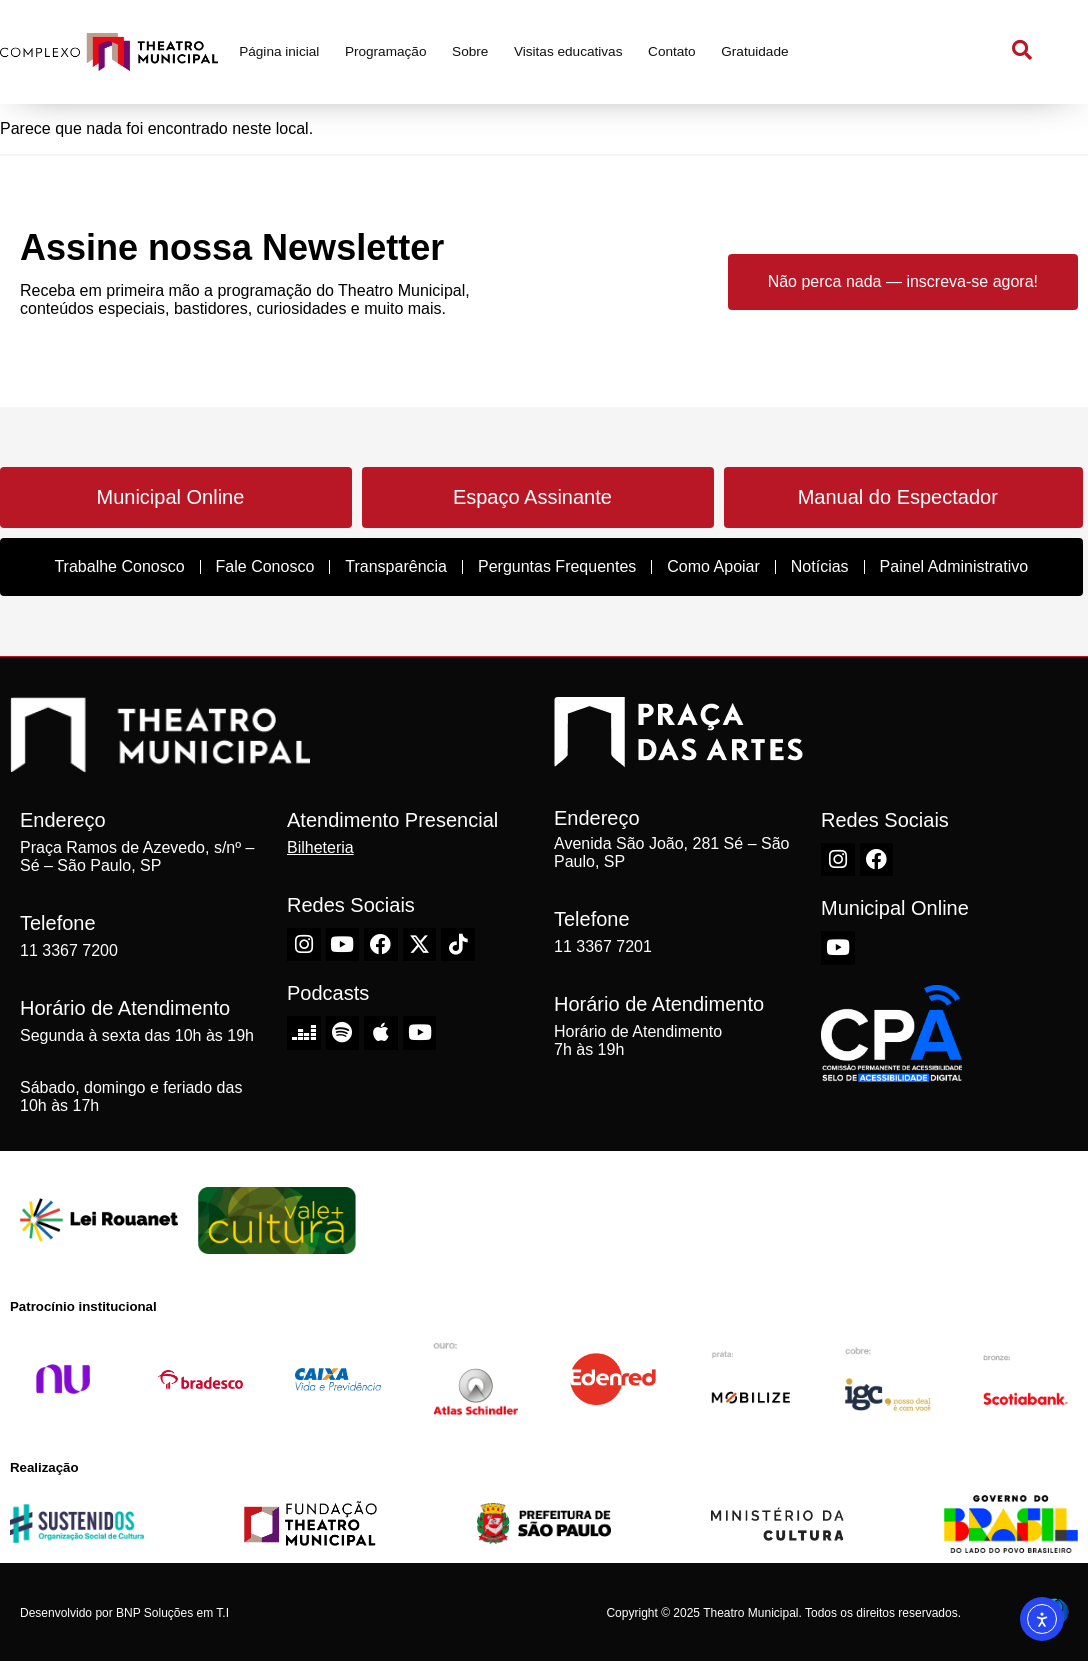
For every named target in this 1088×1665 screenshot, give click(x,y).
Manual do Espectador (898, 497)
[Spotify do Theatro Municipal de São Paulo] (343, 1033)
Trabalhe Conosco (119, 566)
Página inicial (279, 51)
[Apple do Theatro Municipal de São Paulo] (381, 1033)
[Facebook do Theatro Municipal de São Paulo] (381, 945)
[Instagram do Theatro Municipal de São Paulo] (304, 945)
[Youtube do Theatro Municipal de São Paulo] (343, 945)
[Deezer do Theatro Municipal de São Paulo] (304, 1033)
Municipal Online (170, 497)
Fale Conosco (265, 566)
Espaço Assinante (532, 497)
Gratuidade (754, 51)
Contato (672, 51)
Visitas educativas (568, 51)
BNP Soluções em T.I (172, 1613)
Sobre (470, 51)
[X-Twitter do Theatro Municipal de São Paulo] (420, 945)
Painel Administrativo (954, 566)
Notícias (820, 566)
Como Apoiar (713, 566)
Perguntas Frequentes (557, 566)
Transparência (396, 566)
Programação (386, 51)
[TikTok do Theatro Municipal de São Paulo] (458, 945)
